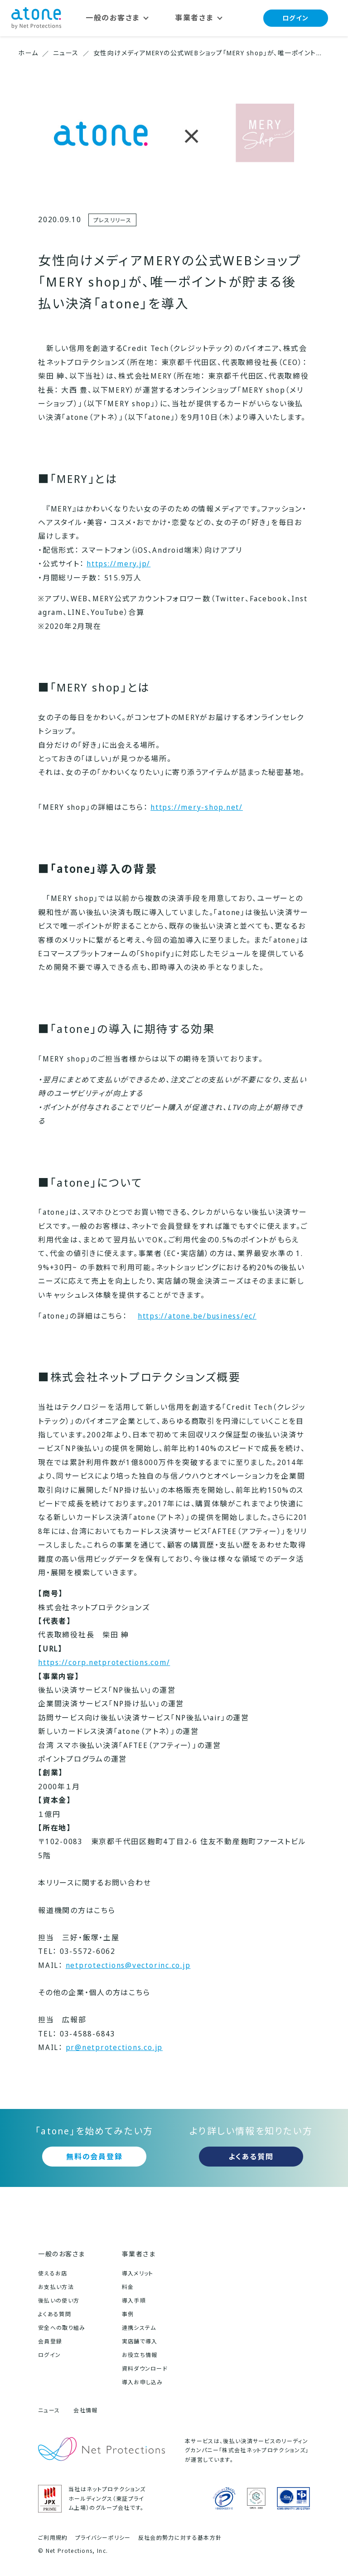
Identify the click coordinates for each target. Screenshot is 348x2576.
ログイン (295, 18)
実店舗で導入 (140, 2341)
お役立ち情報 (140, 2355)
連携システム (139, 2328)
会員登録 (50, 2341)
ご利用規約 (53, 2538)
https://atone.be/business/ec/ (197, 1316)
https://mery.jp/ (118, 564)
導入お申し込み (142, 2382)
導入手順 (134, 2300)
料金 (128, 2287)
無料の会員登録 (94, 2157)
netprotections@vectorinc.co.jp (128, 1965)
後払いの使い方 (58, 2300)
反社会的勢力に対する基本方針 (180, 2538)
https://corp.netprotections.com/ (104, 1662)
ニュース (49, 2410)
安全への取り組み (62, 2328)
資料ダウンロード (145, 2368)
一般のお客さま (61, 2254)
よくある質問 (251, 2157)
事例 (128, 2314)
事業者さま (139, 2254)
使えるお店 (53, 2273)
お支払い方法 (56, 2287)
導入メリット (138, 2273)
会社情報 (85, 2410)
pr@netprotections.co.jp (114, 2047)
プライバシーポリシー (103, 2538)
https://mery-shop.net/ (196, 807)
